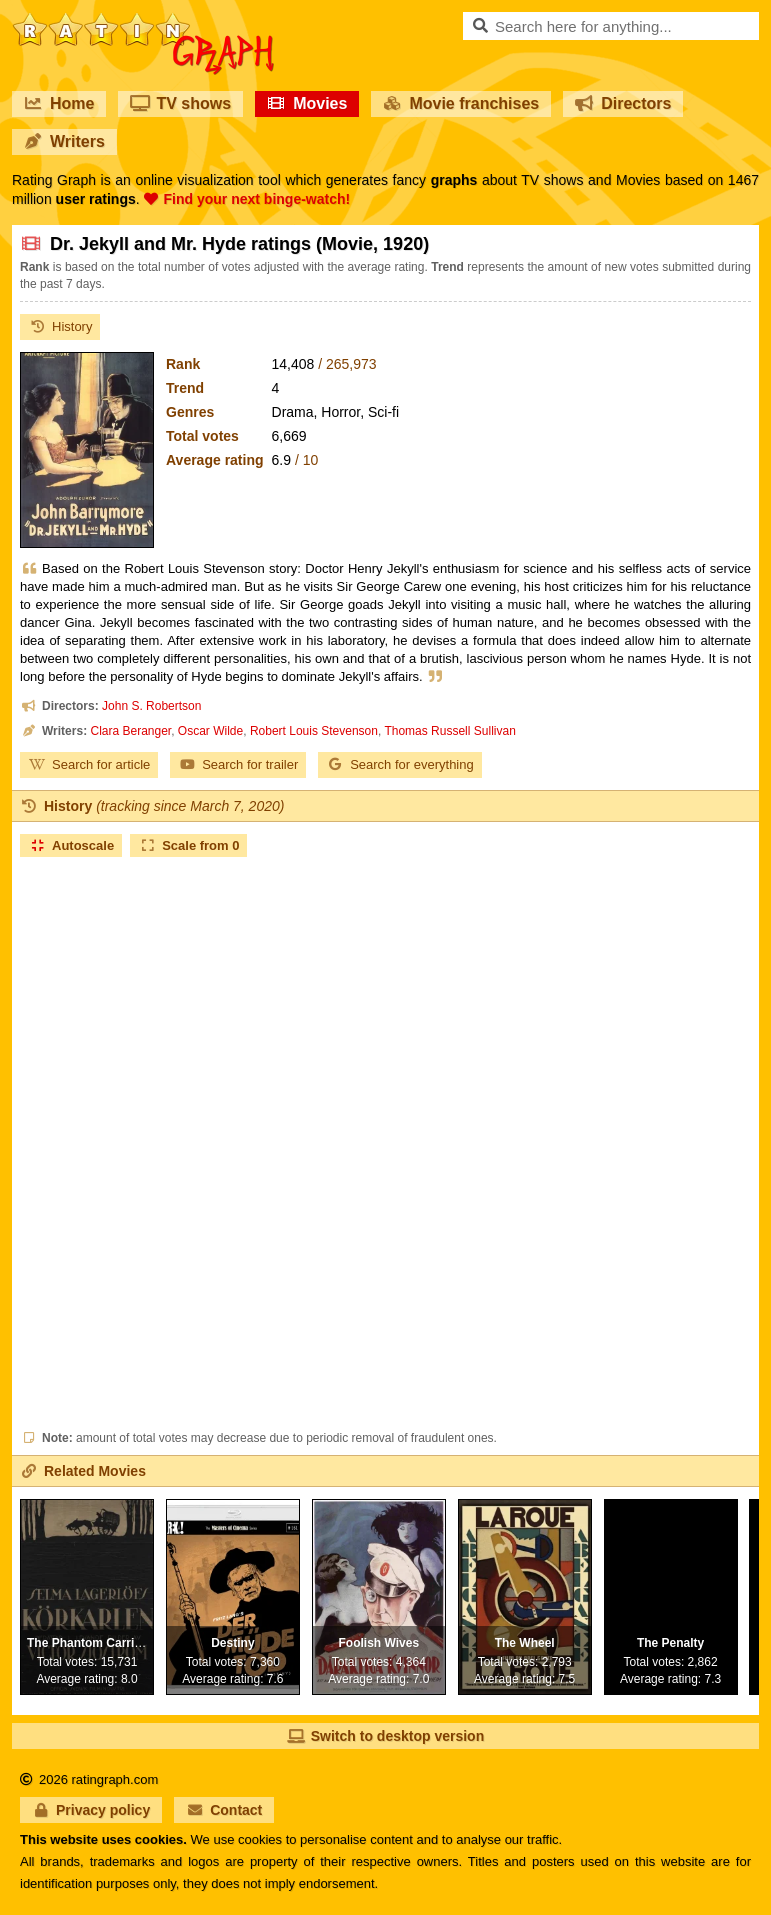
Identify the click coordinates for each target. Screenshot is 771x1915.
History (60, 326)
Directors (623, 103)
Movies (307, 103)
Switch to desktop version (385, 1736)
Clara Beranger (130, 731)
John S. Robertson (151, 706)
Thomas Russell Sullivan (449, 731)
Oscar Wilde (210, 731)
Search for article (89, 764)
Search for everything (400, 764)
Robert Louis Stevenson (314, 731)
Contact (224, 1810)
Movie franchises (461, 103)
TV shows (180, 103)
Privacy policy (91, 1810)
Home (59, 103)
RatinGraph (143, 20)
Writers (64, 141)
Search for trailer (238, 764)
